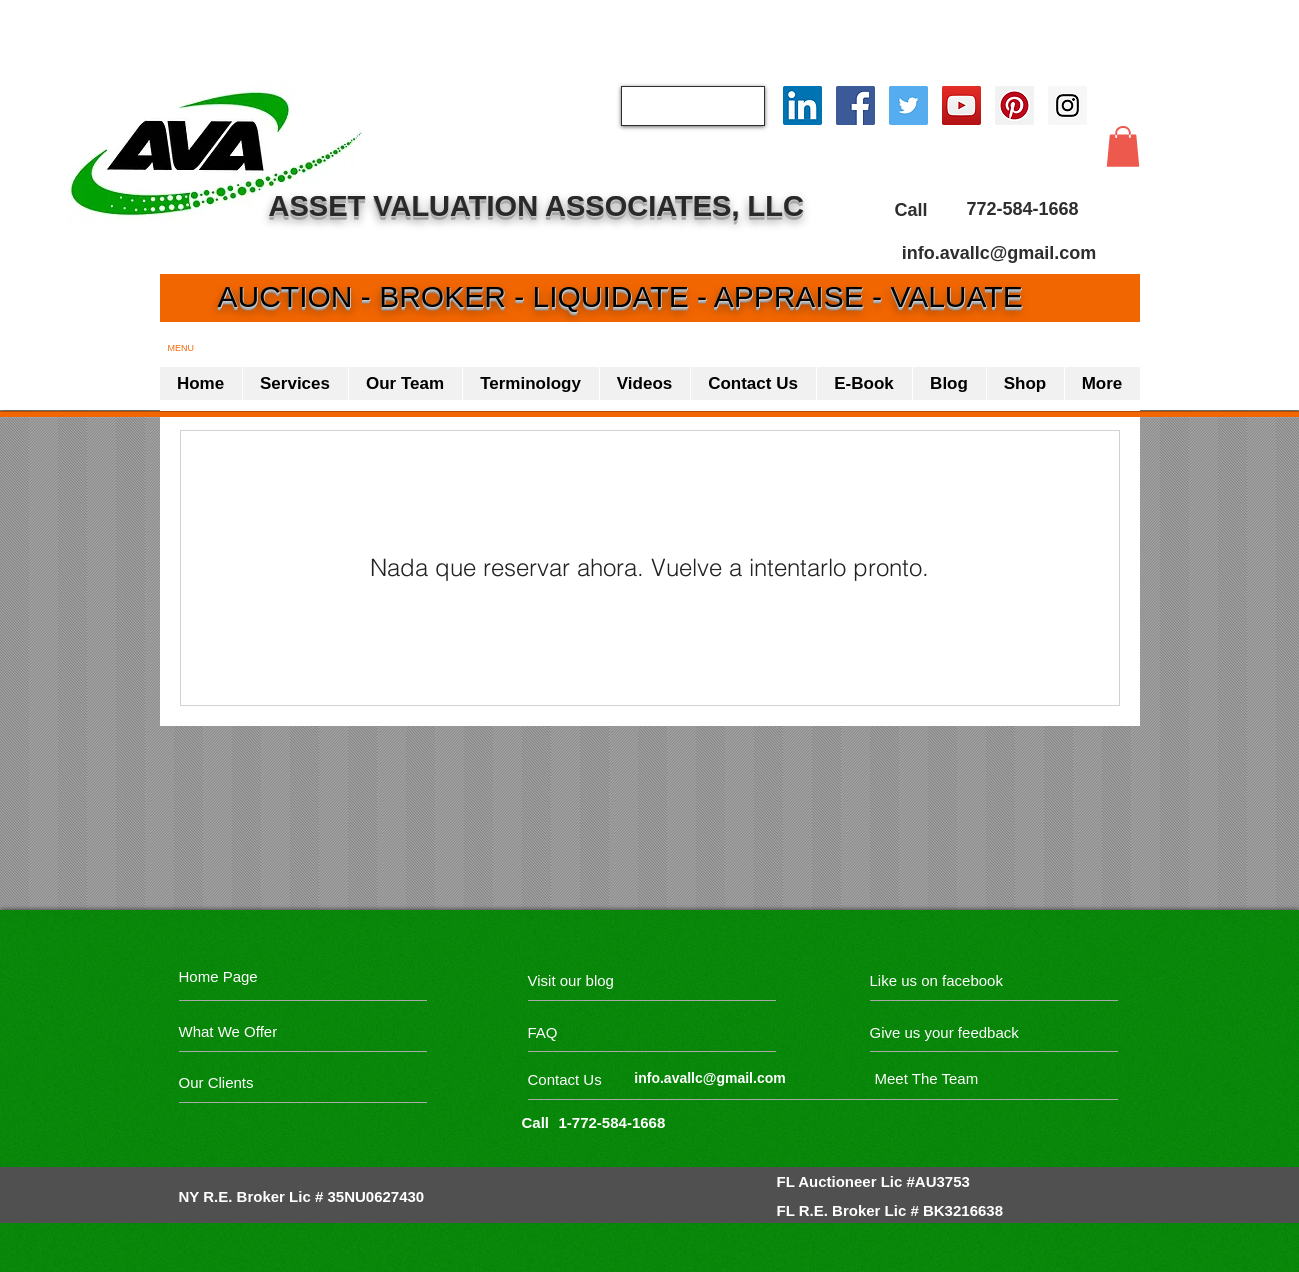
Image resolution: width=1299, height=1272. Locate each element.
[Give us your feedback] (955, 1032)
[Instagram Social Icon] (1067, 105)
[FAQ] (585, 1032)
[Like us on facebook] (959, 980)
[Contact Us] (603, 1079)
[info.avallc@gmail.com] (999, 253)
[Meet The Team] (961, 1078)
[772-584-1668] (1023, 210)
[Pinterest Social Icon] (1014, 105)
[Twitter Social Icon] (908, 105)
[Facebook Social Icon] (855, 105)
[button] (1123, 146)
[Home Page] (221, 976)
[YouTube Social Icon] (961, 105)
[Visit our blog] (615, 980)
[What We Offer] (254, 1031)
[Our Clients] (254, 1082)
